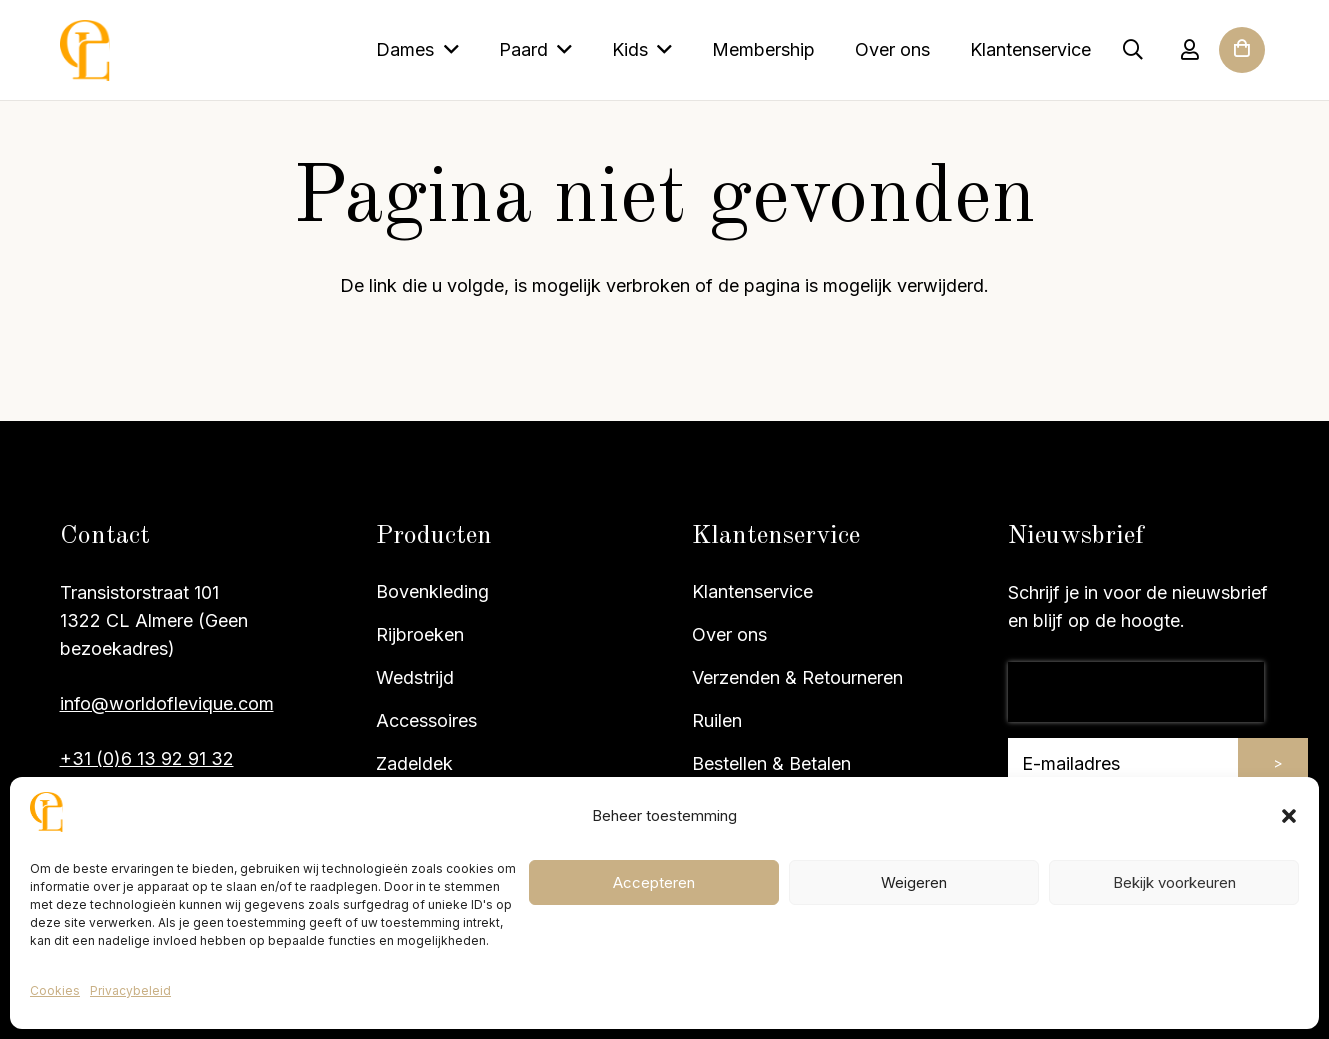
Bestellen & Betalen (771, 763)
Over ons (729, 634)
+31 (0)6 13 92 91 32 (147, 758)
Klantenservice (752, 591)
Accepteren (654, 882)
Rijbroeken (420, 634)
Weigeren (914, 882)
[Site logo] (85, 50)
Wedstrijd (415, 677)
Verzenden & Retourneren (797, 677)
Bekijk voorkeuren (1174, 882)
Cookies (55, 990)
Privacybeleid (130, 990)
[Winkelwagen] (1242, 77)
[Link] (1190, 50)
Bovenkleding (432, 591)
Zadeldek (414, 763)
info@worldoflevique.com (167, 703)
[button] (1289, 816)
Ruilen (717, 720)
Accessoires (426, 720)
